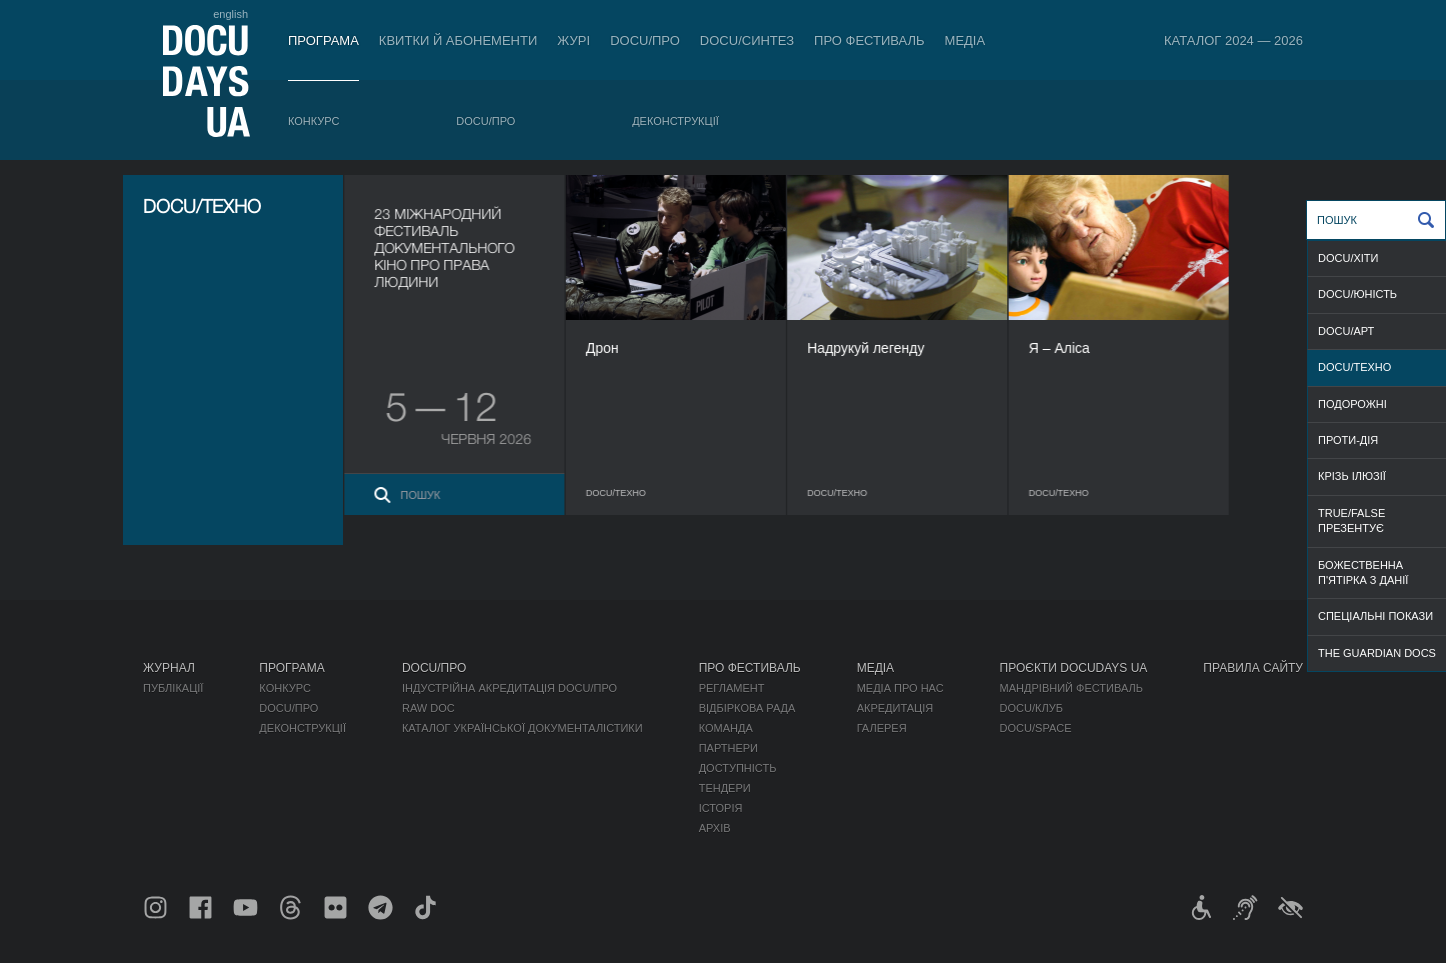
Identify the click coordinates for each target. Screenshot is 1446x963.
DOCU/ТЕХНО (1354, 367)
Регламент (732, 688)
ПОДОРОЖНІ (1352, 404)
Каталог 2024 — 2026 (1233, 40)
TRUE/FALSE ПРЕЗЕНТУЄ (1351, 520)
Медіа (965, 40)
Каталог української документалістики (522, 728)
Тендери (725, 788)
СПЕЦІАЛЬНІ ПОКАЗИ (1375, 616)
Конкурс (313, 121)
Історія (721, 808)
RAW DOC (428, 708)
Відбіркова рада (747, 708)
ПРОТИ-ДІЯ (1348, 440)
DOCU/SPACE (1036, 728)
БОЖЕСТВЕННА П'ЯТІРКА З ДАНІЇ (1363, 572)
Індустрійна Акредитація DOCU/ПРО (509, 688)
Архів (715, 828)
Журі (573, 40)
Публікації (173, 688)
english (230, 14)
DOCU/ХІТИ (1348, 258)
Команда (726, 728)
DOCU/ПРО (645, 40)
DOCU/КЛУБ (1031, 708)
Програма (323, 40)
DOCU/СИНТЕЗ (747, 40)
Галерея (882, 728)
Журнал (169, 668)
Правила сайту (1253, 668)
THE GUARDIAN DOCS (1377, 653)
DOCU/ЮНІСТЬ (1357, 294)
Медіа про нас (900, 688)
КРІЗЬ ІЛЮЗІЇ (1352, 476)
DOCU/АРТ (1346, 331)
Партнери (728, 748)
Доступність (738, 768)
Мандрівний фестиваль (1071, 688)
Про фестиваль (869, 40)
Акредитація (895, 708)
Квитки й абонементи (458, 40)
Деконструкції (675, 121)
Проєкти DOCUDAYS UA (1074, 668)
